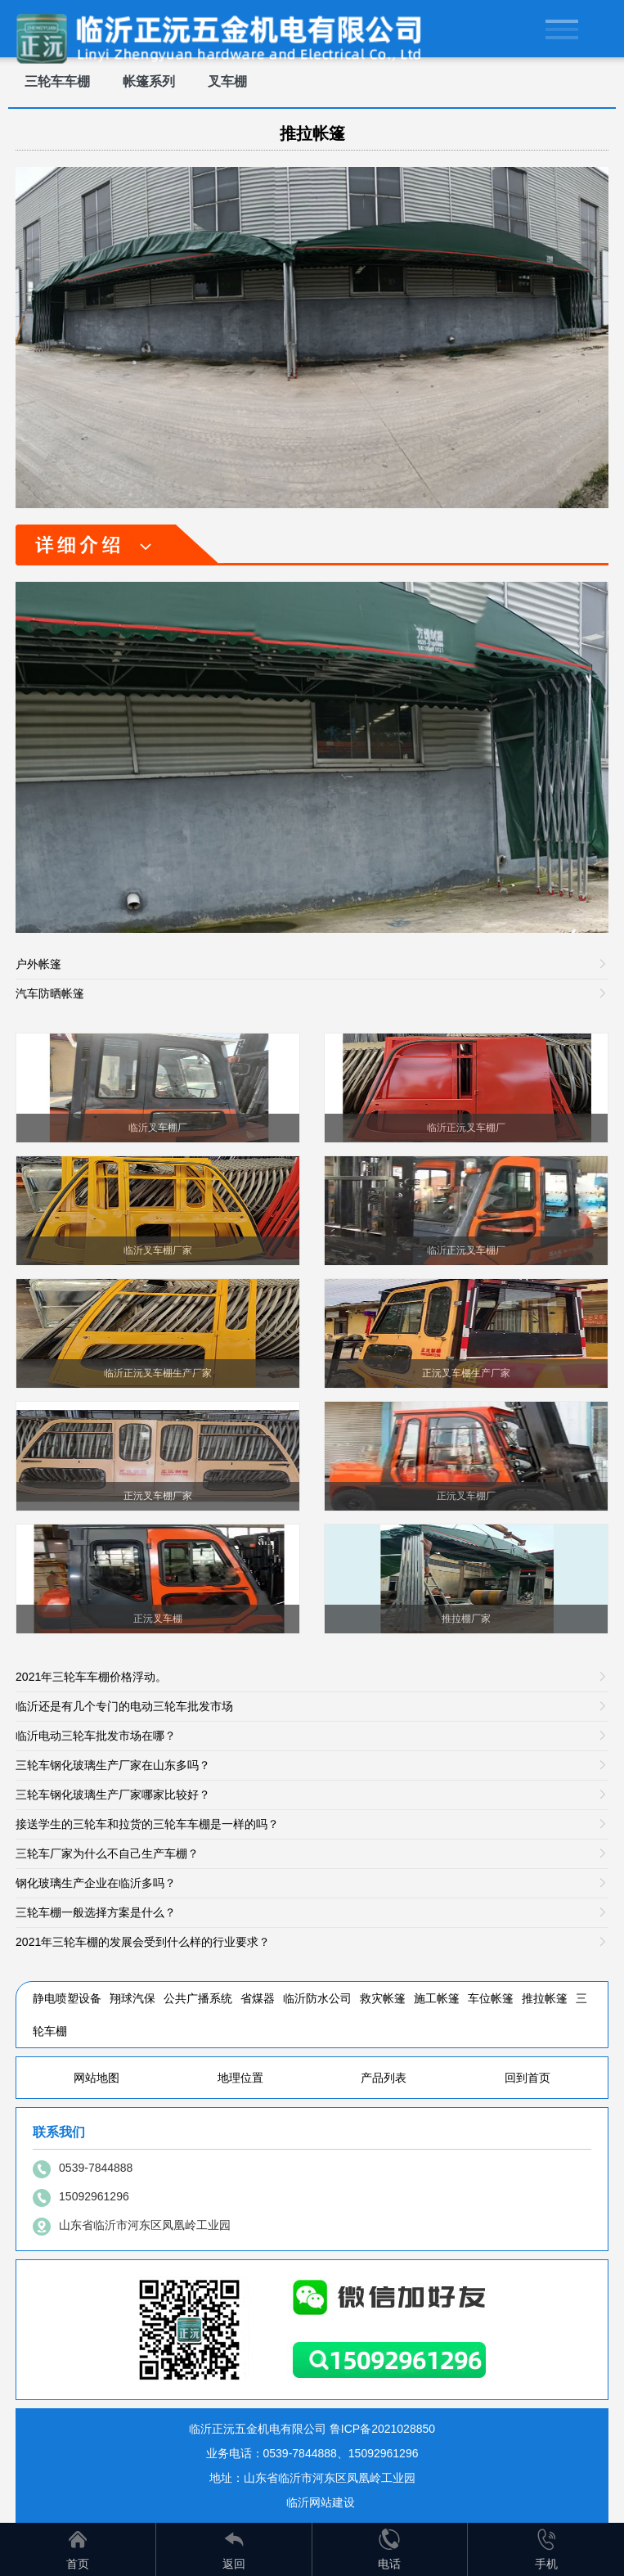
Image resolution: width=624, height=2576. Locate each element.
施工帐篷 (437, 1998)
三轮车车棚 (57, 81)
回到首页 (527, 2077)
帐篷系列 (149, 81)
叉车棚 (227, 81)
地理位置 (240, 2077)
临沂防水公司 (317, 1998)
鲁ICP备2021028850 (382, 2428)
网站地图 (96, 2077)
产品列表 (383, 2077)
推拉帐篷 (312, 133)
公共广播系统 (198, 1998)
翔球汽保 (132, 1998)
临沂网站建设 (320, 2502)
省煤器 (257, 1998)
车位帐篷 (491, 1998)
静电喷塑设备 (67, 1998)
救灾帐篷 (383, 1998)
